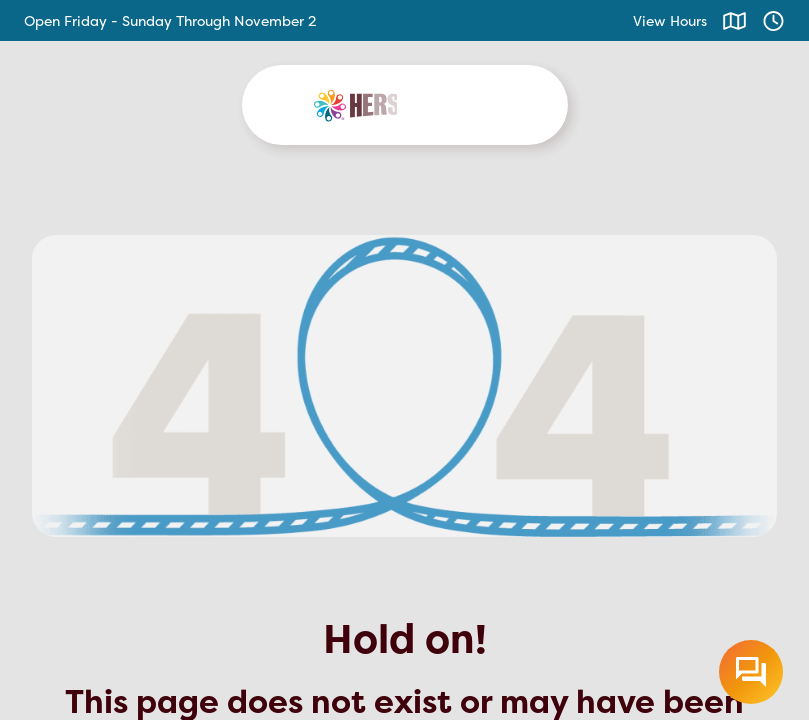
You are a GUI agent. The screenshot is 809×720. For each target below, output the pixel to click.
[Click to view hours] (773, 20)
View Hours (670, 20)
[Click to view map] (734, 20)
